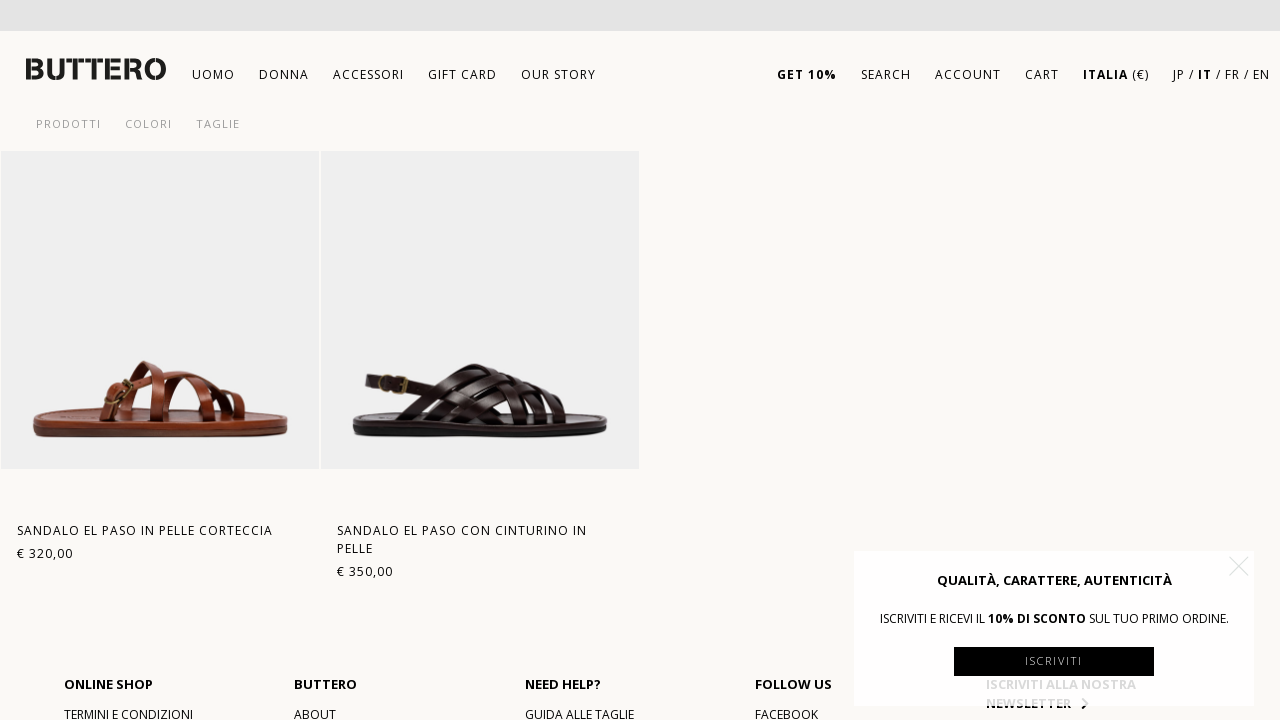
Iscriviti (1054, 660)
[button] (1239, 566)
